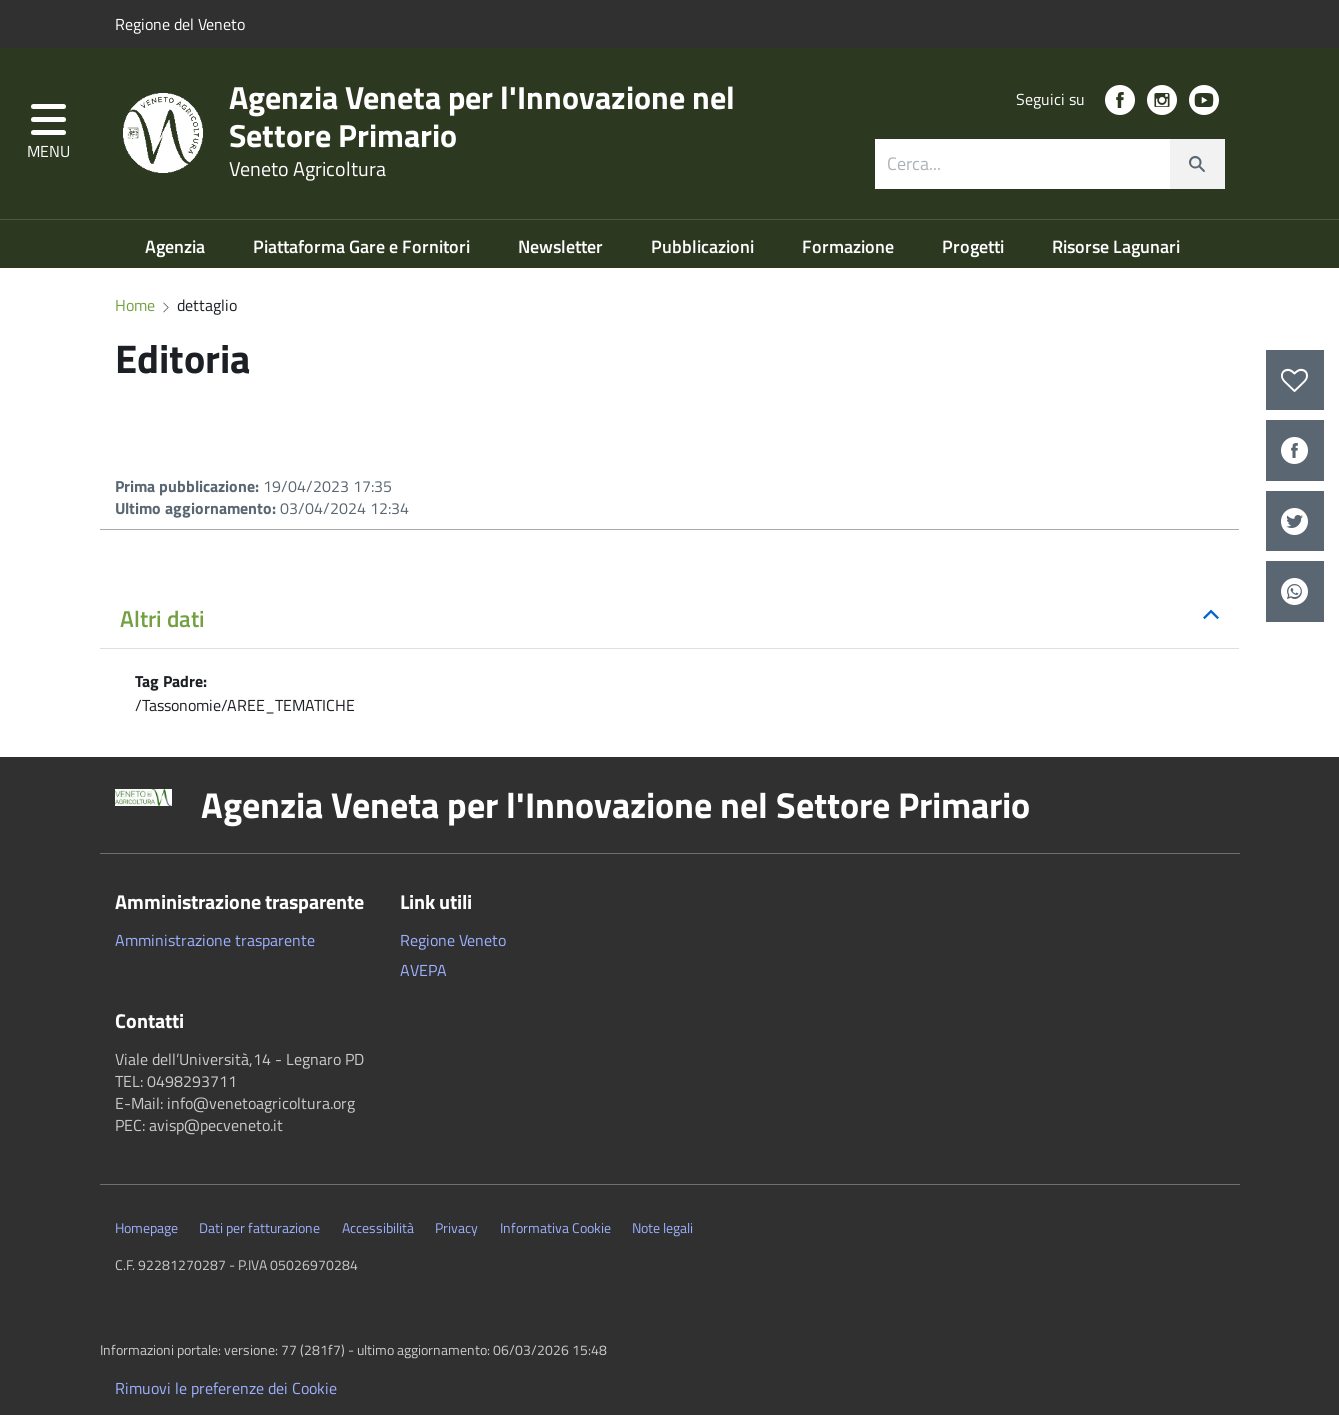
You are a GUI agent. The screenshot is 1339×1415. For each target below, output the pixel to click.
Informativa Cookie (555, 1228)
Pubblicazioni (704, 246)
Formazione (850, 246)
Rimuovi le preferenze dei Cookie (226, 1388)
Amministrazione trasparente (215, 940)
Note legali (662, 1228)
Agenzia (177, 246)
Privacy (456, 1228)
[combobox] (1050, 164)
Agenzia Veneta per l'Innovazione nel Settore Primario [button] (615, 805)
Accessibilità (378, 1228)
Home (135, 305)
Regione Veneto (453, 940)
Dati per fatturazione (259, 1228)
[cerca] (1197, 164)
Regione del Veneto (180, 24)
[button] (48, 133)
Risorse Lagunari (1116, 246)
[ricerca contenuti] (1023, 164)
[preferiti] (1295, 380)
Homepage (146, 1228)
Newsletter (562, 246)
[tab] (669, 620)
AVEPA (423, 970)
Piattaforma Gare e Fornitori (363, 246)
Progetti (975, 246)
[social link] (1120, 100)
